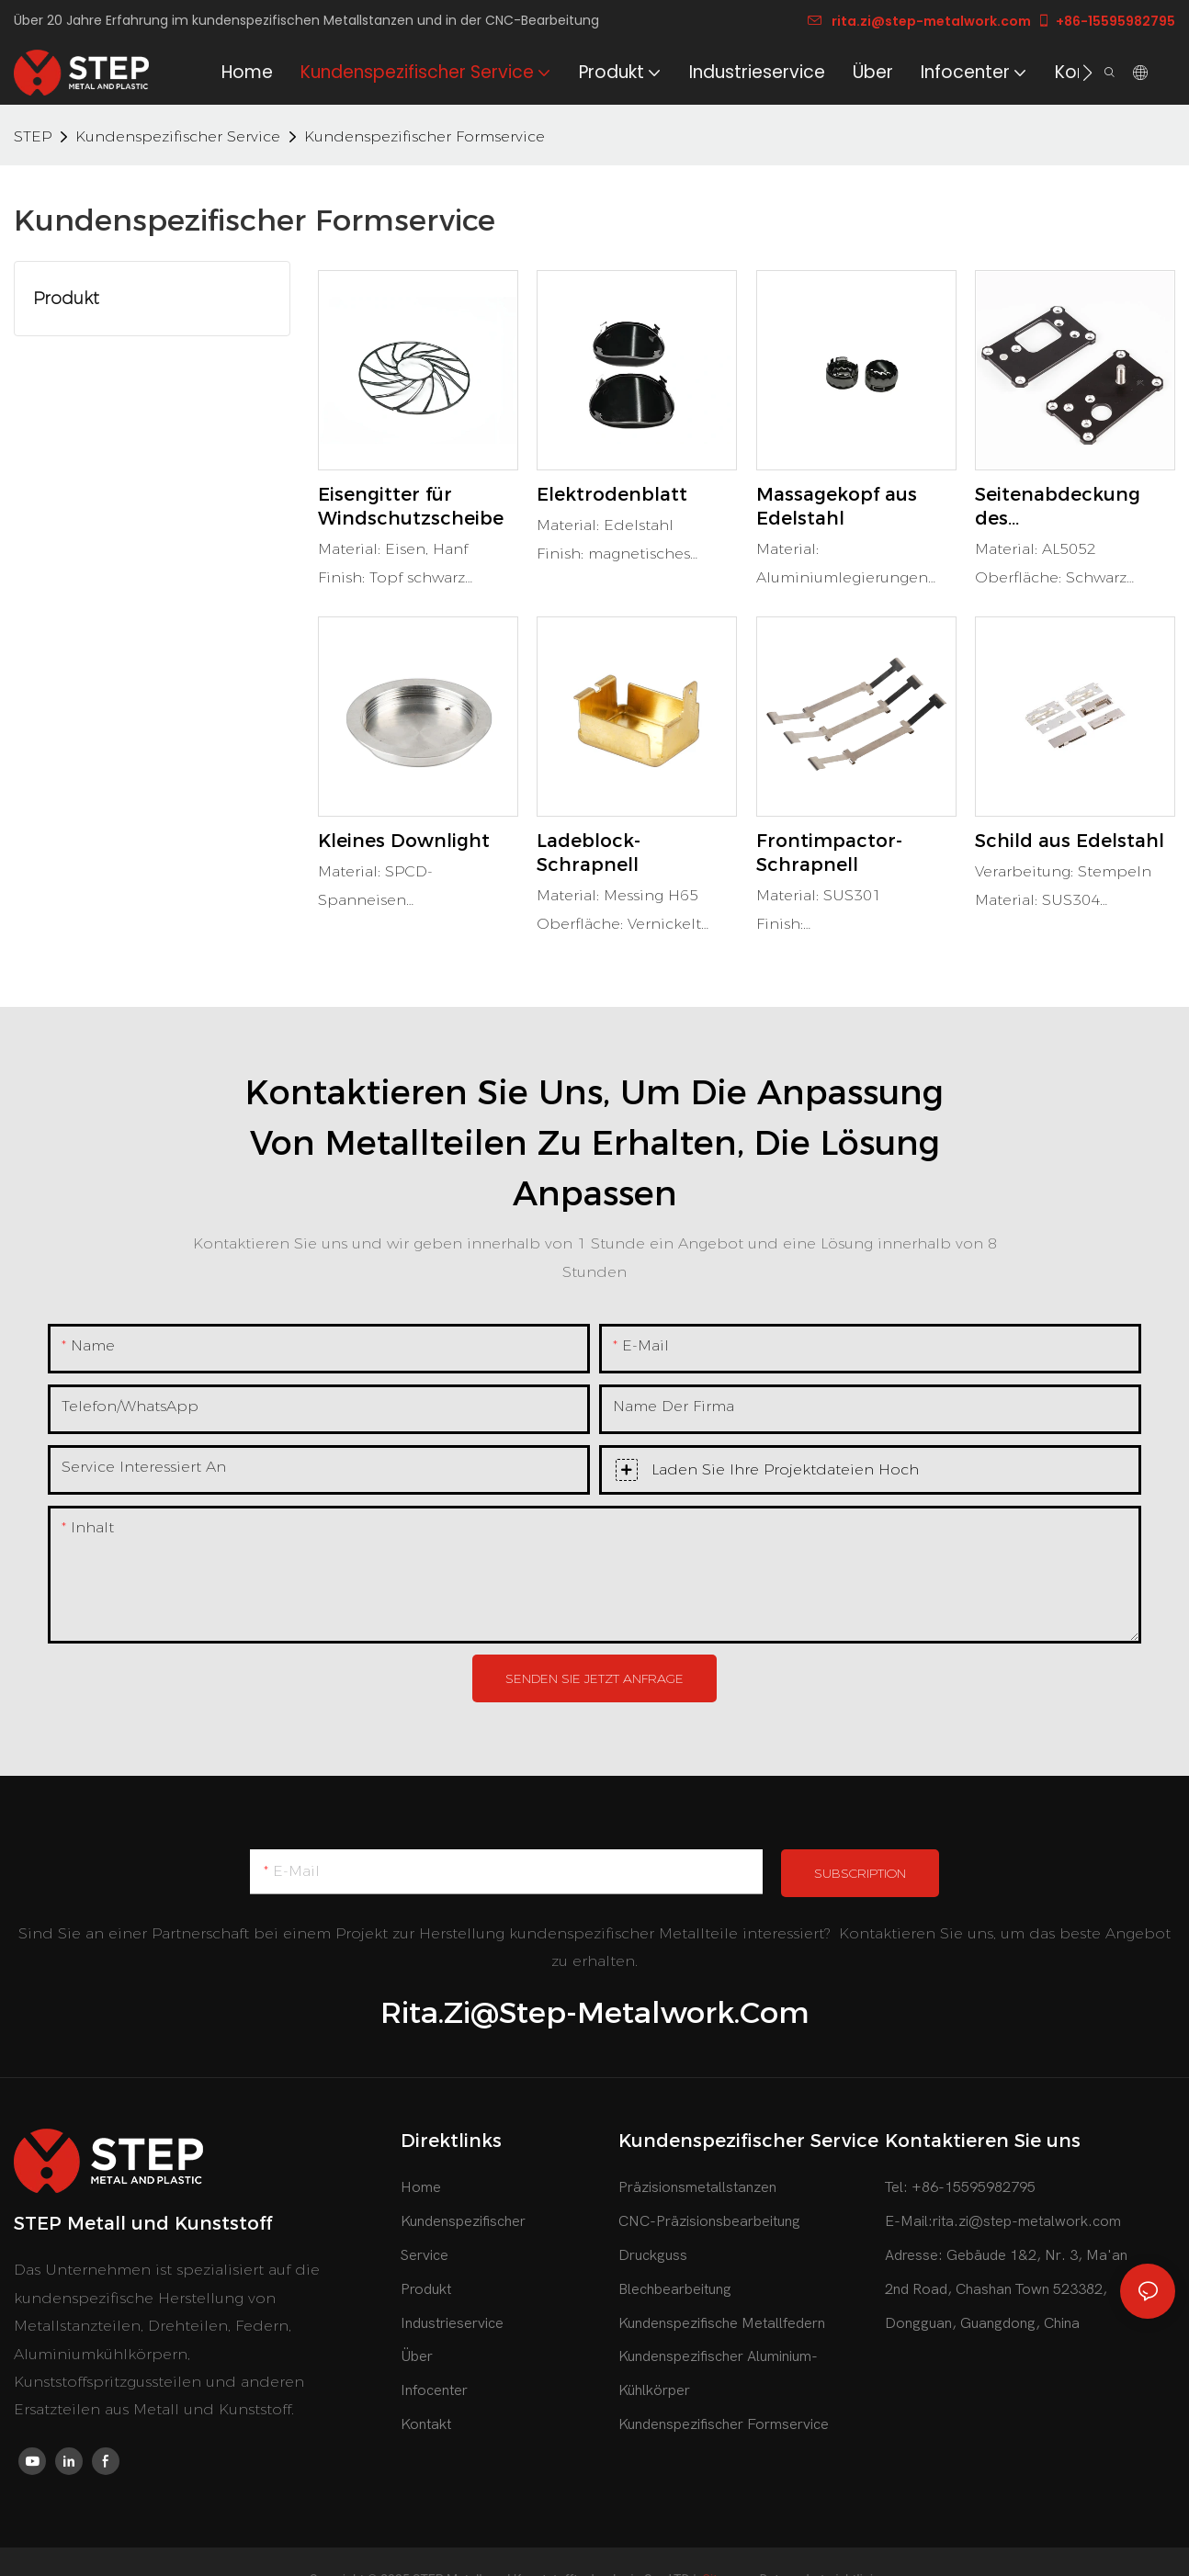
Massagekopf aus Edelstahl (836, 506)
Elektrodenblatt (612, 494)
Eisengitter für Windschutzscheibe (411, 506)
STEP (32, 136)
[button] (1087, 72)
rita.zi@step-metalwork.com (919, 21)
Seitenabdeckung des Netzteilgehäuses (1057, 506)
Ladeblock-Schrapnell (588, 853)
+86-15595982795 (1105, 21)
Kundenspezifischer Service (177, 136)
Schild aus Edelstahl (1069, 841)
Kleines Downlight (404, 841)
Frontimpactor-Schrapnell (829, 853)
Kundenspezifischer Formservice (424, 136)
